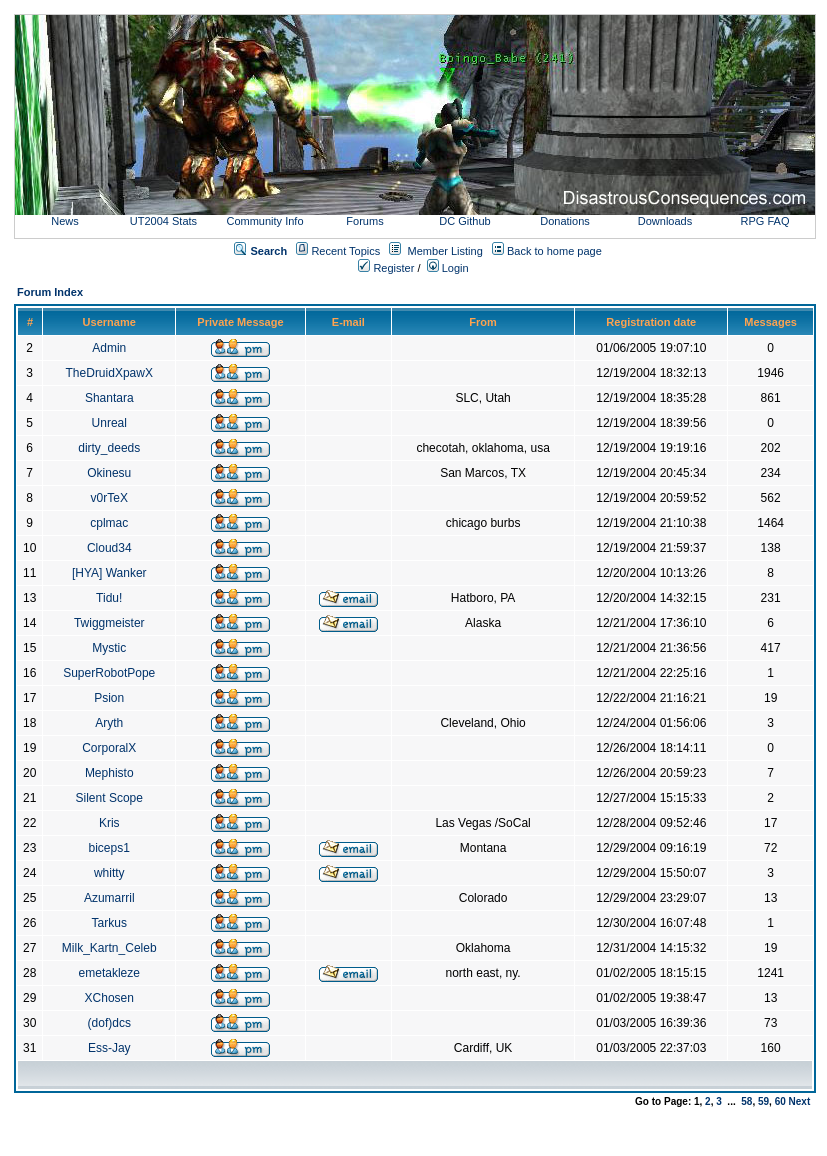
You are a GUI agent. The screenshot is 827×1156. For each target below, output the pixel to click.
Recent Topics (345, 251)
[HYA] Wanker (109, 573)
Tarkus (109, 923)
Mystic (109, 648)
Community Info (264, 221)
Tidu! (109, 598)
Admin (109, 348)
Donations (565, 221)
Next (800, 1101)
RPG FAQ (765, 221)
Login (448, 268)
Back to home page (554, 251)
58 (746, 1101)
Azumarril (109, 898)
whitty (109, 873)
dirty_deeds (109, 448)
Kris (109, 823)
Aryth (109, 723)
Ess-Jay (109, 1048)
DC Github (464, 221)
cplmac (109, 523)
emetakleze (109, 973)
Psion (109, 698)
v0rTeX (109, 498)
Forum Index (50, 292)
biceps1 (109, 848)
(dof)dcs (109, 1023)
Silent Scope (109, 798)
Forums (364, 221)
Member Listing (445, 251)
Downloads (665, 221)
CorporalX (109, 748)
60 (780, 1101)
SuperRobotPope (109, 673)
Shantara (109, 398)
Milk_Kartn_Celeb (109, 948)
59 (763, 1101)
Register (386, 268)
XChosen (109, 998)
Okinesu (109, 473)
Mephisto (109, 773)
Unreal (109, 423)
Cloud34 (109, 548)
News (65, 221)
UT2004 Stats (165, 221)
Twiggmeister (109, 623)
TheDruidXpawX (109, 373)
